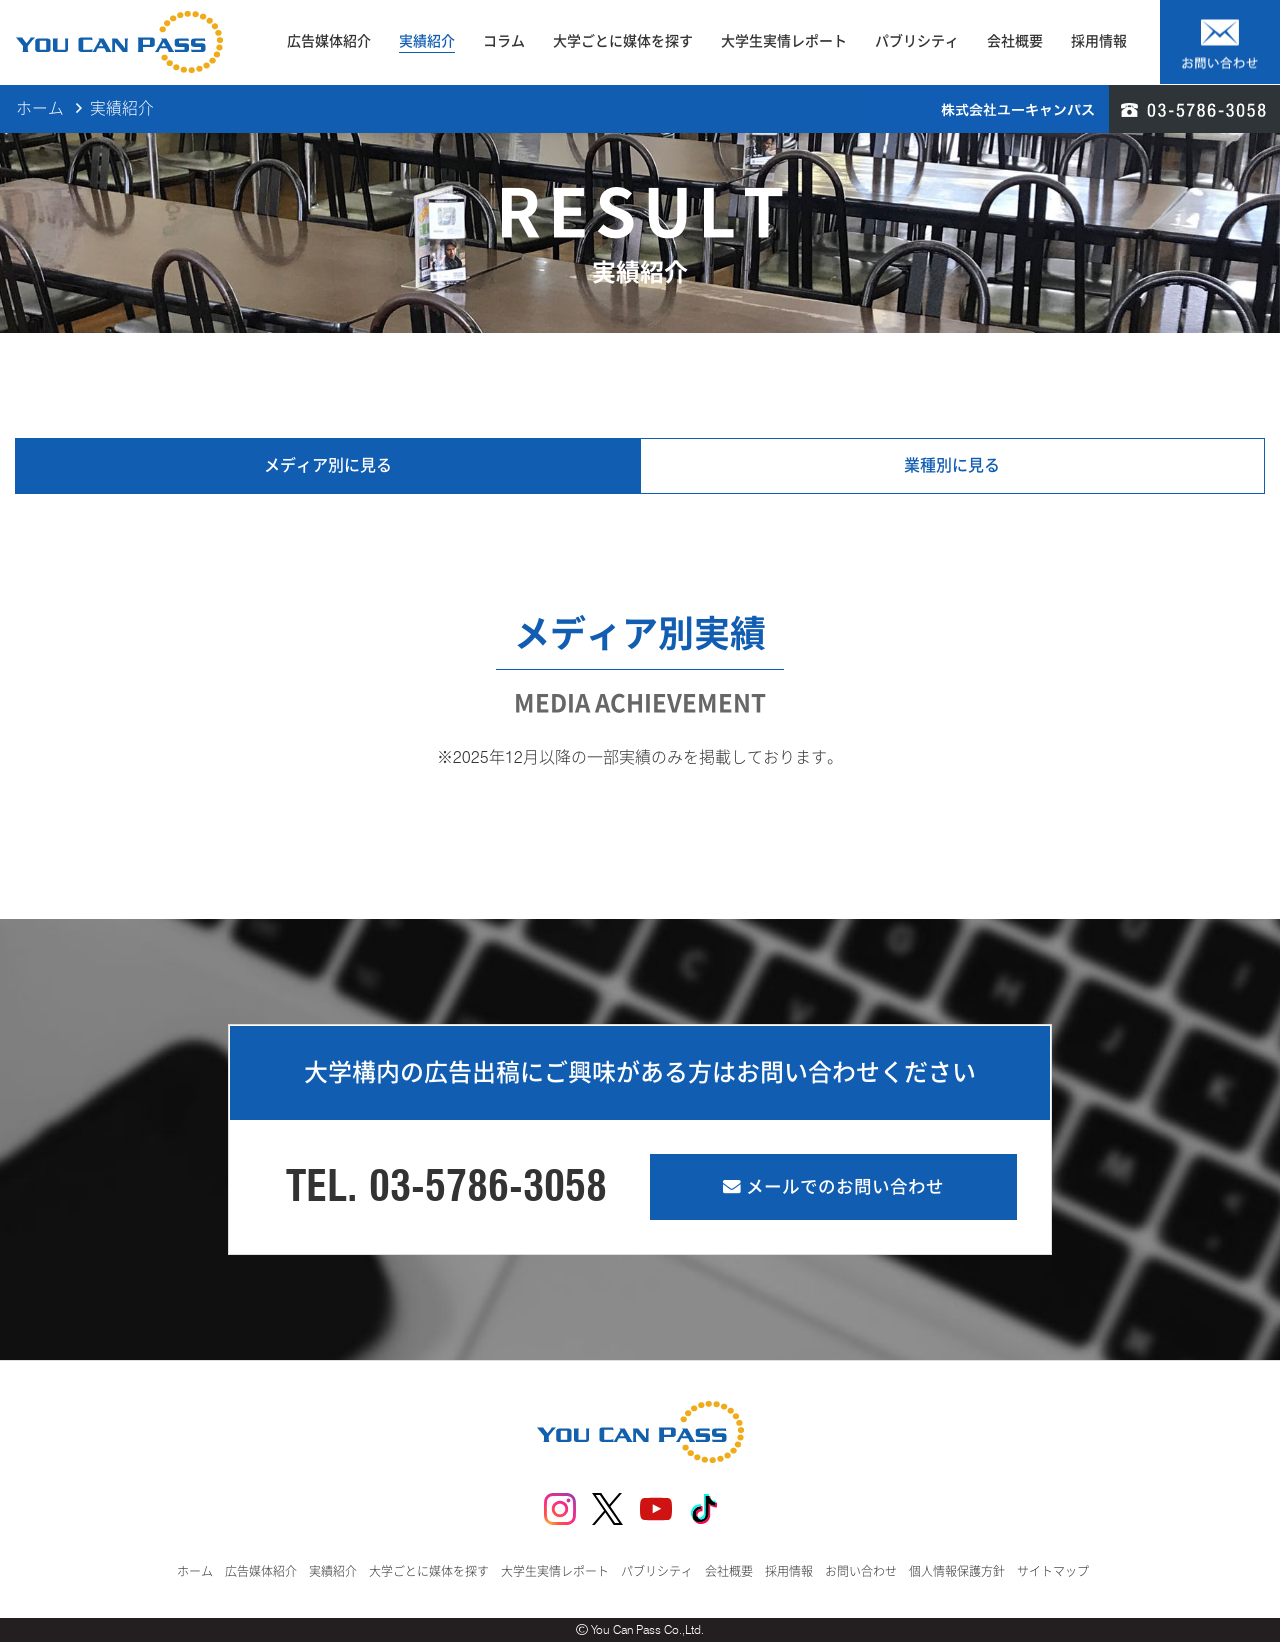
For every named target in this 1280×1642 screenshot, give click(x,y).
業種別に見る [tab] (952, 465)
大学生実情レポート (784, 41)
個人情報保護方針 (957, 1571)
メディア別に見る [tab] (328, 465)
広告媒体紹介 (329, 41)
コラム (504, 41)
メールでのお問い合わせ (833, 1186)
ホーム (40, 109)
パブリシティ (917, 41)
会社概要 (1015, 41)
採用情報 (1099, 41)
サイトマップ (1053, 1571)
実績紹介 (427, 41)
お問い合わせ (861, 1571)
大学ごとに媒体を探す (623, 41)
